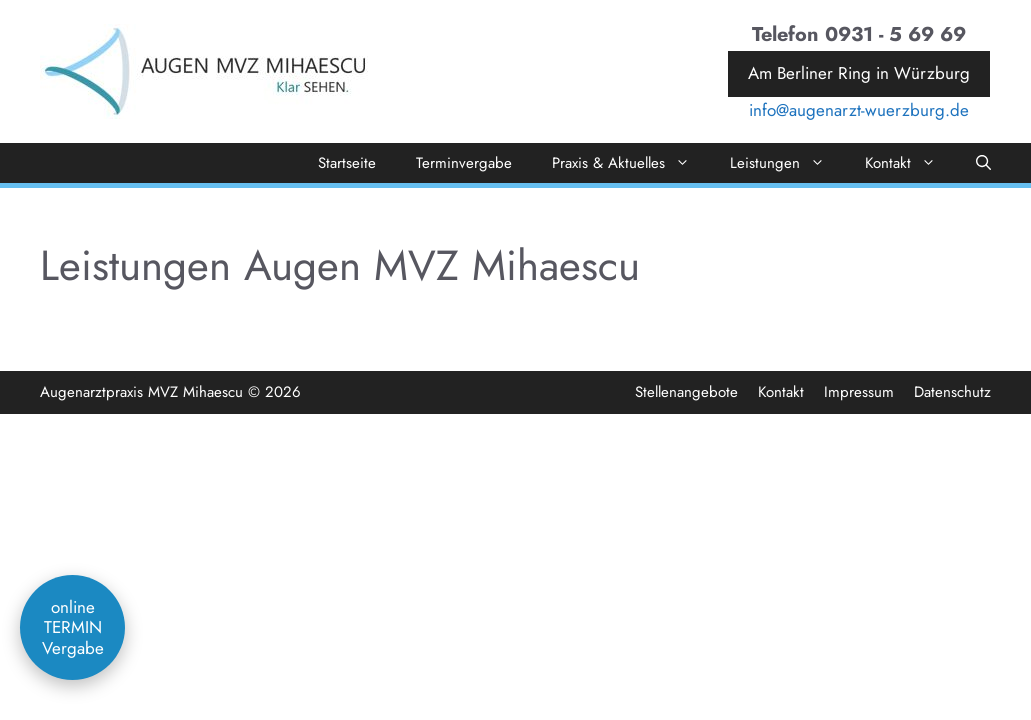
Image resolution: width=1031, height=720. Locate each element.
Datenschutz (952, 392)
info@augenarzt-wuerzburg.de (859, 110)
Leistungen (787, 163)
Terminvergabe (464, 163)
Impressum (859, 392)
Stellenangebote (686, 392)
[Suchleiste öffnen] (983, 163)
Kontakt (910, 163)
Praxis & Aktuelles (631, 163)
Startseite (347, 163)
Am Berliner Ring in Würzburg (859, 73)
